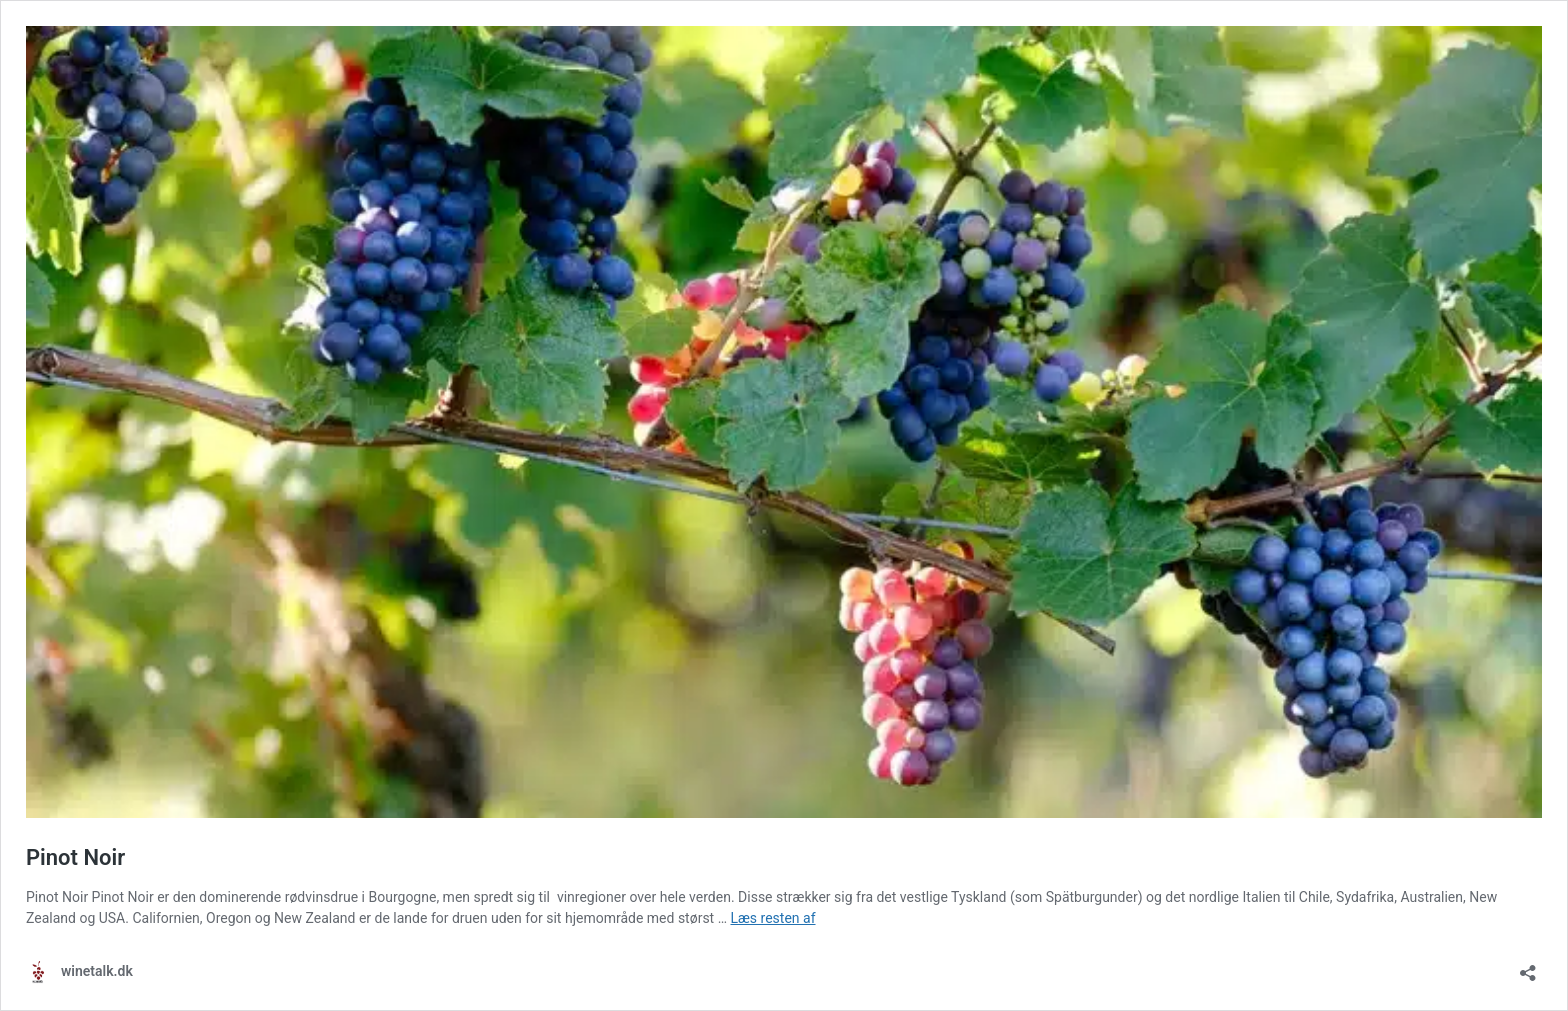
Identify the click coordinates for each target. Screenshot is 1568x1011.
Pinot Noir (75, 857)
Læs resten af (773, 918)
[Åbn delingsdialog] (1528, 966)
